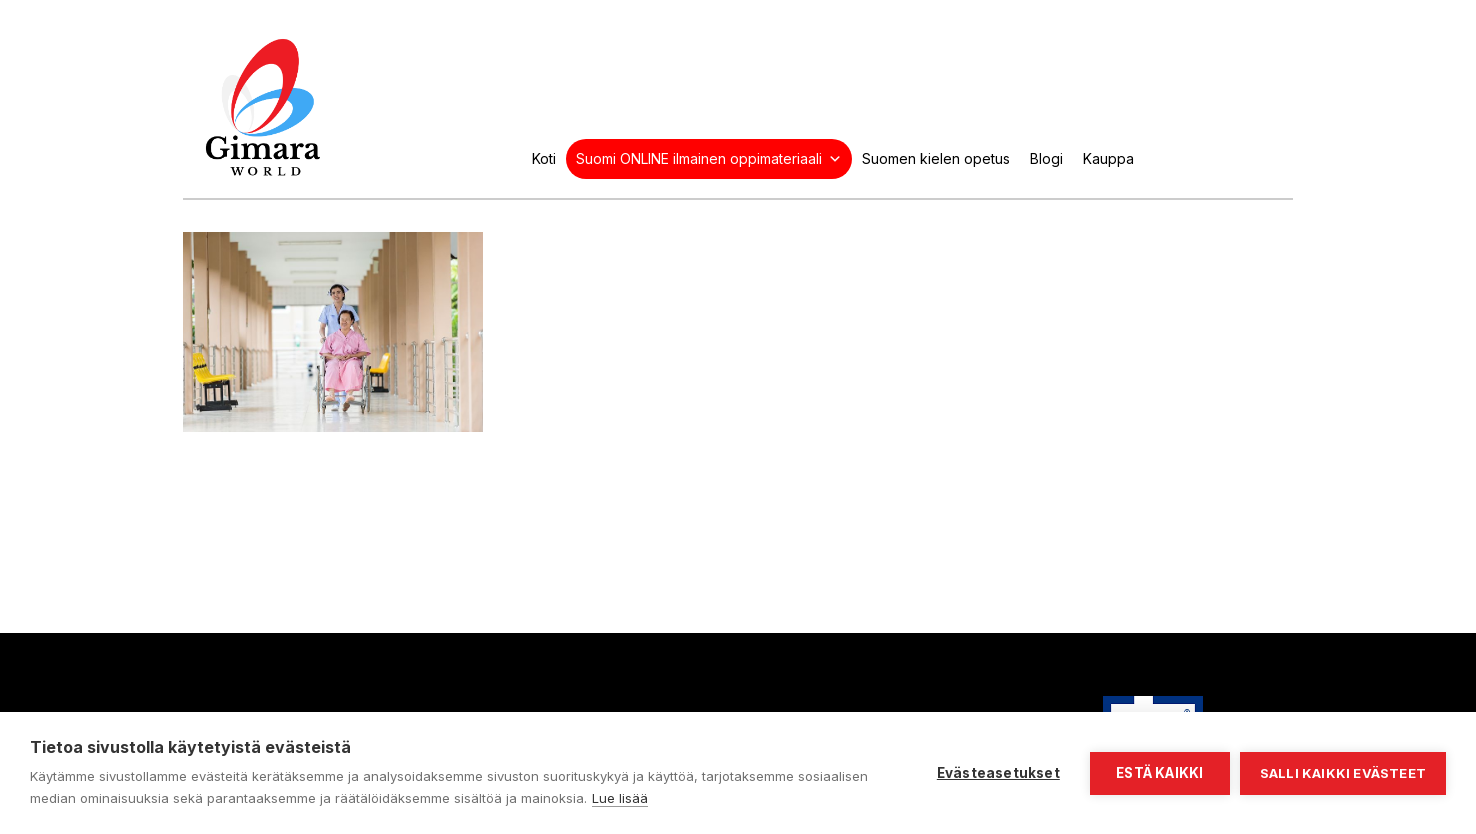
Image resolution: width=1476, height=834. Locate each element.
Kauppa (1108, 158)
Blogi (1046, 158)
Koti (544, 158)
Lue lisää (620, 798)
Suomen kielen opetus (936, 158)
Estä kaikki (1159, 773)
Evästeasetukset (998, 773)
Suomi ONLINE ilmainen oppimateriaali (709, 159)
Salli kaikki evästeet (1343, 773)
